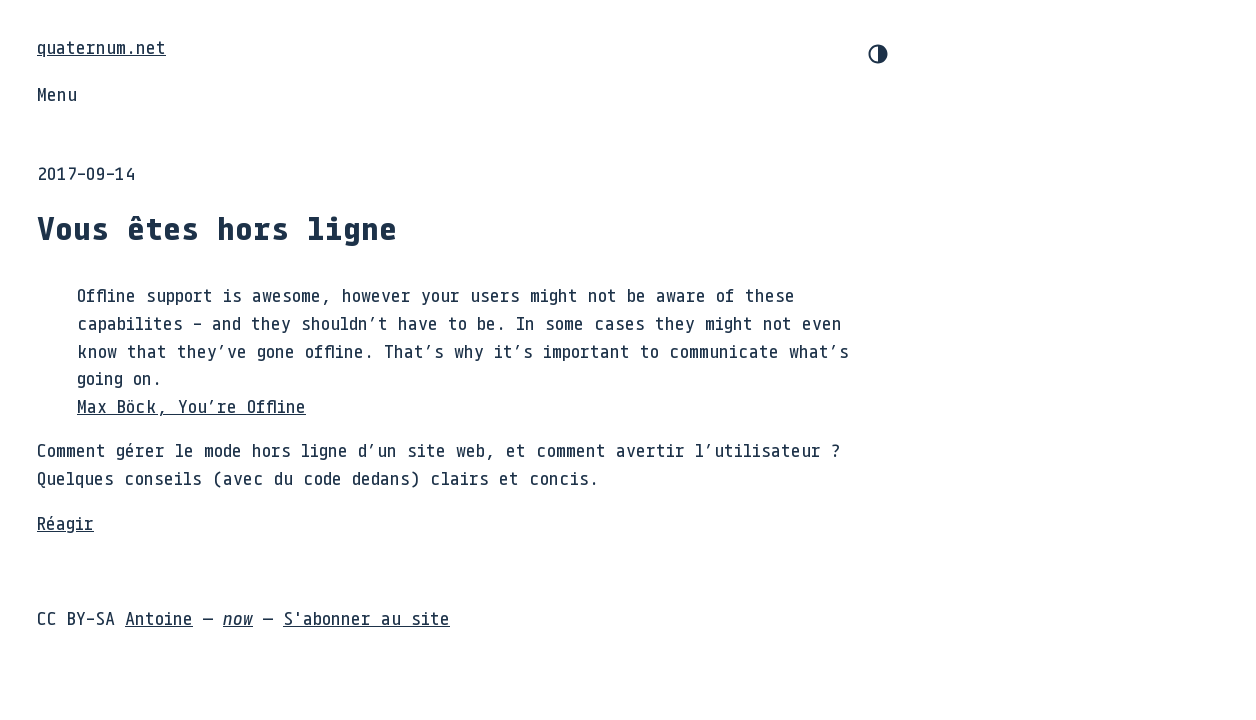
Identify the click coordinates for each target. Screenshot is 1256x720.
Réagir (65, 523)
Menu (57, 94)
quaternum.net (101, 47)
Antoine (159, 618)
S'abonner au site (366, 618)
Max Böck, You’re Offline (191, 406)
